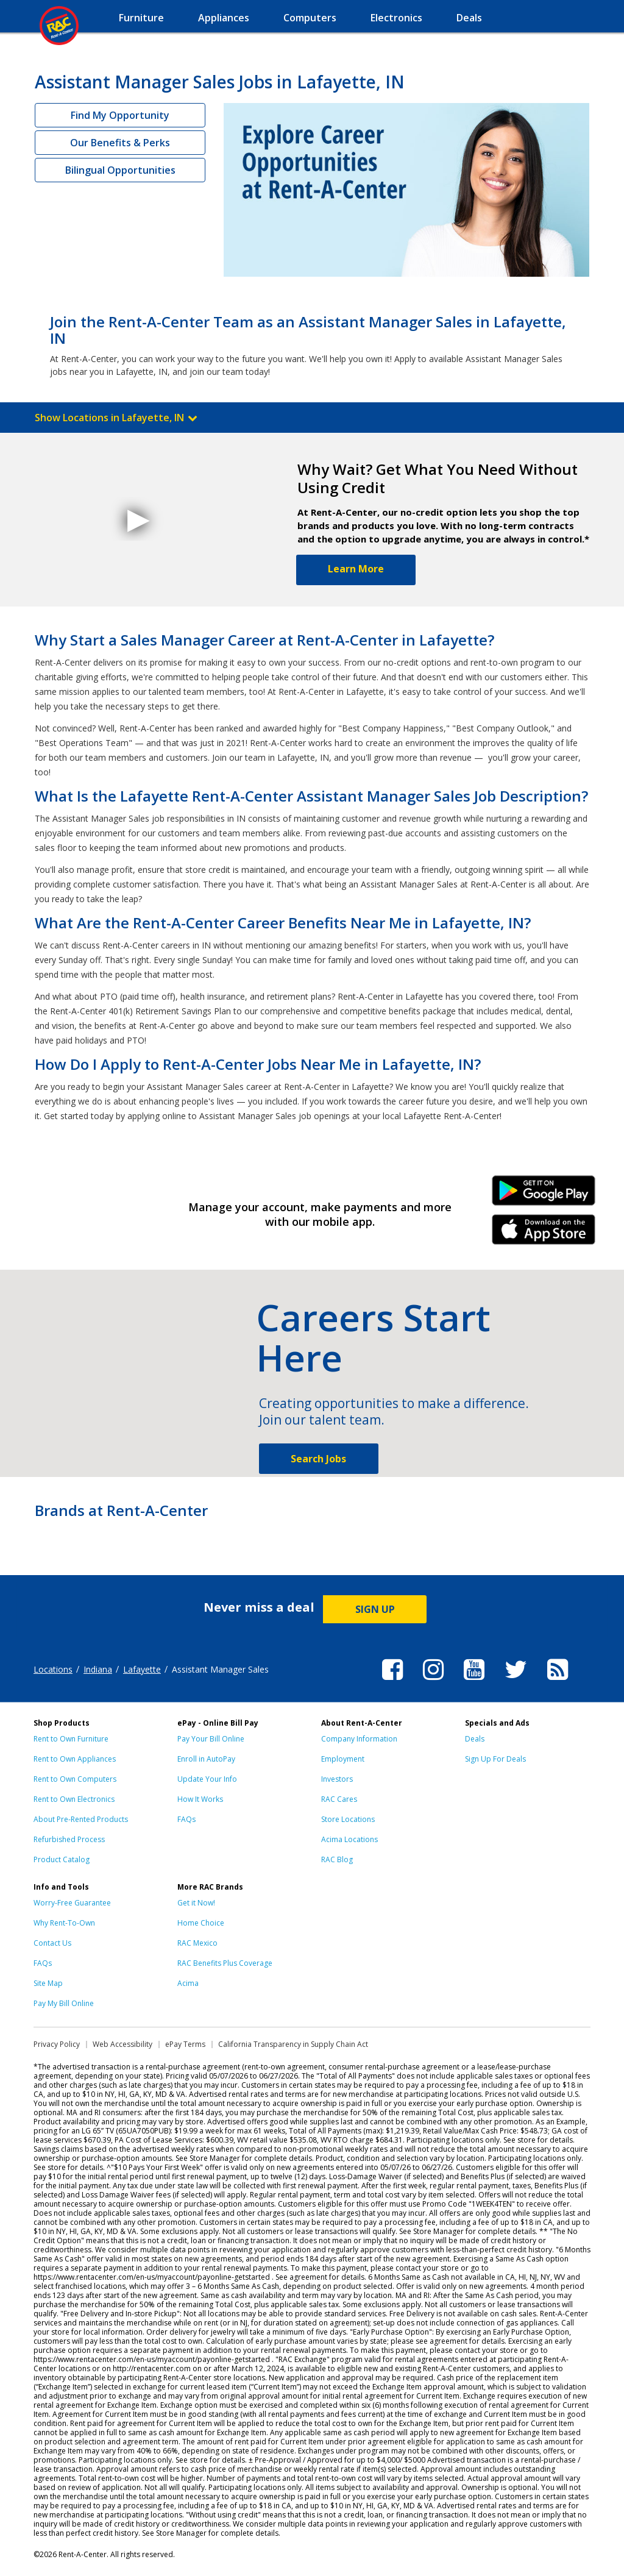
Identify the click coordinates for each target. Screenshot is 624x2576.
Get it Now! (196, 1903)
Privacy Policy (57, 2044)
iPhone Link (544, 1233)
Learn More (356, 568)
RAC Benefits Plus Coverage (224, 1963)
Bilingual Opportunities (120, 170)
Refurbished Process (69, 1839)
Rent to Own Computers (75, 1779)
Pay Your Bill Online (210, 1739)
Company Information (359, 1739)
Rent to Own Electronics (74, 1799)
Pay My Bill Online (64, 2003)
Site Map (48, 1983)
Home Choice (200, 1923)
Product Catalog (62, 1859)
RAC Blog (337, 1859)
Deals (474, 1739)
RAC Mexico (197, 1943)
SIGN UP (375, 1609)
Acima (188, 1983)
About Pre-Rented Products (81, 1819)
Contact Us (52, 1943)
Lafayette (142, 1669)
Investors (337, 1779)
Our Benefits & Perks (120, 142)
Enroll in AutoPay (206, 1759)
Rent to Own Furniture (71, 1739)
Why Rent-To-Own (64, 1923)
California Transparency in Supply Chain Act (293, 2044)
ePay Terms (185, 2044)
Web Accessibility (122, 2044)
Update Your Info (207, 1779)
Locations (53, 1669)
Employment (342, 1759)
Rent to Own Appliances (75, 1759)
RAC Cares (339, 1799)
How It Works (200, 1799)
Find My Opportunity (120, 115)
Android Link (544, 1194)
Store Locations (348, 1819)
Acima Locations (349, 1839)
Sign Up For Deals (495, 1759)
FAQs (186, 1819)
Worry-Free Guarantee (72, 1903)
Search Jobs (318, 1458)
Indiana (97, 1669)
